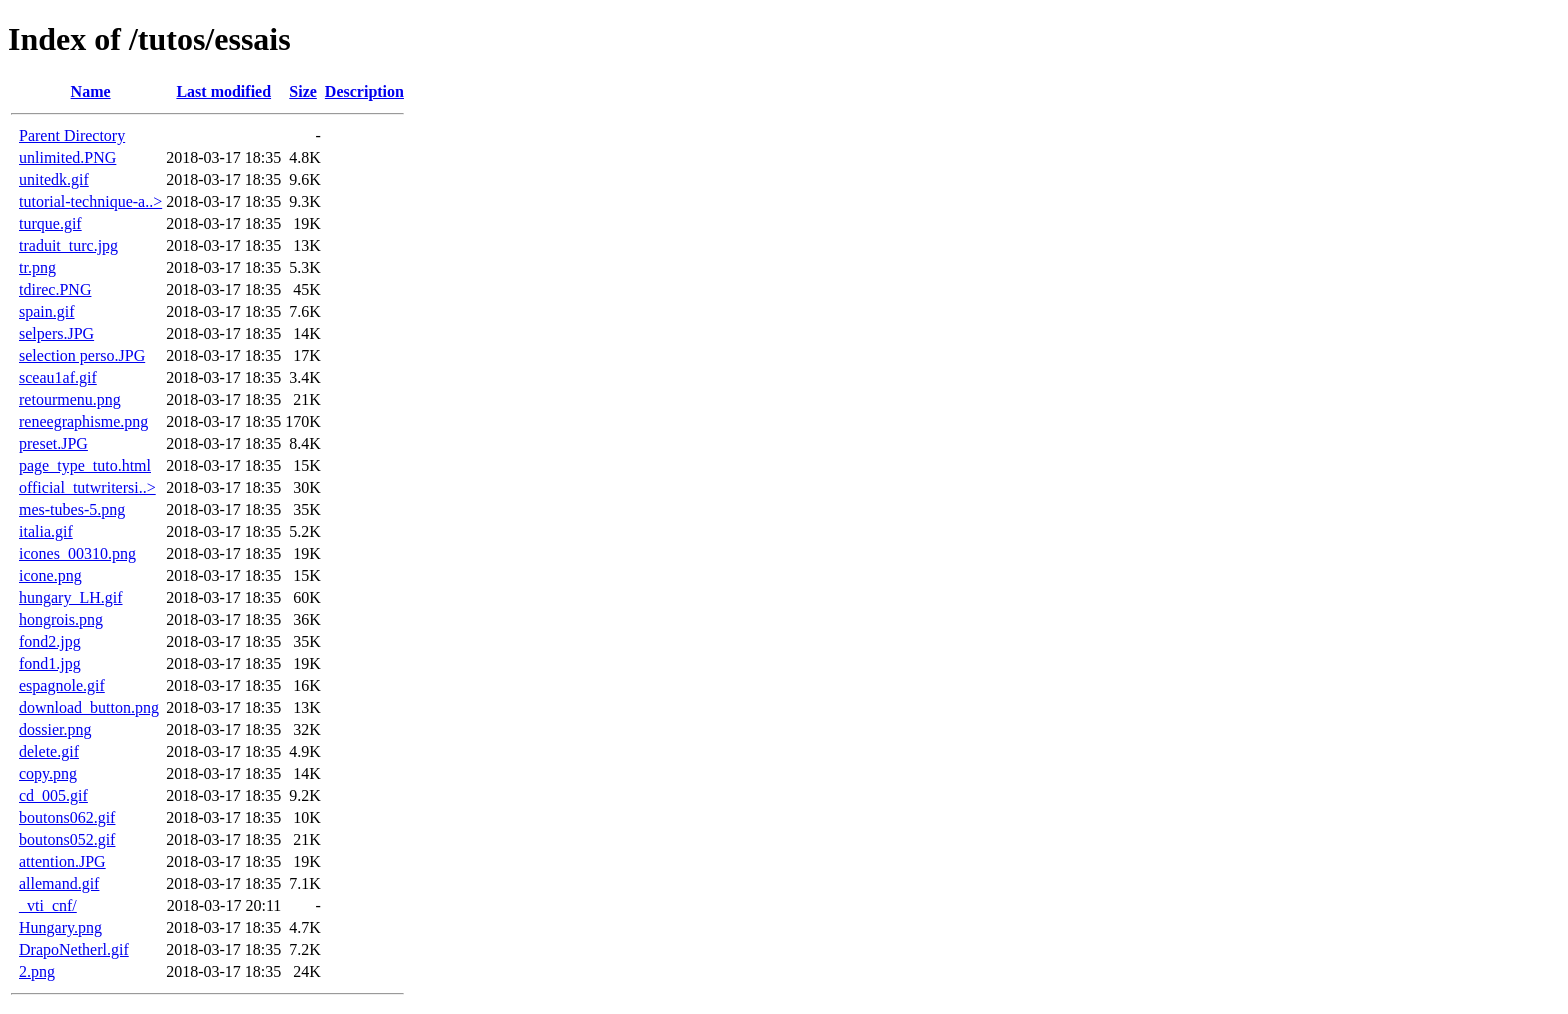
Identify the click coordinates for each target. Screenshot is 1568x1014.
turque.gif (50, 223)
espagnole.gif (62, 685)
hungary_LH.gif (71, 597)
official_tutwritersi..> (87, 487)
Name (91, 91)
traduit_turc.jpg (68, 245)
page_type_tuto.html (85, 465)
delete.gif (49, 751)
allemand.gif (59, 883)
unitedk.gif (54, 179)
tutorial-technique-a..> (90, 201)
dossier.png (55, 729)
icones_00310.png (77, 553)
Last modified (223, 91)
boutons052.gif (67, 839)
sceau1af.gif (58, 377)
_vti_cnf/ (48, 905)
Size (303, 91)
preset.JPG (53, 443)
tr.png (37, 267)
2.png (37, 971)
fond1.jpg (50, 663)
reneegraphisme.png (83, 421)
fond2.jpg (50, 641)
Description (364, 91)
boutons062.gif (67, 817)
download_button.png (89, 707)
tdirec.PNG (55, 289)
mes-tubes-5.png (72, 509)
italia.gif (46, 531)
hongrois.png (61, 619)
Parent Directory (72, 135)
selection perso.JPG (82, 355)
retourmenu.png (70, 399)
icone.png (50, 575)
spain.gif (47, 311)
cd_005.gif (53, 795)
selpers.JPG (56, 333)
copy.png (48, 773)
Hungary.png (60, 927)
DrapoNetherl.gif (74, 949)
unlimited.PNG (67, 157)
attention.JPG (62, 861)
